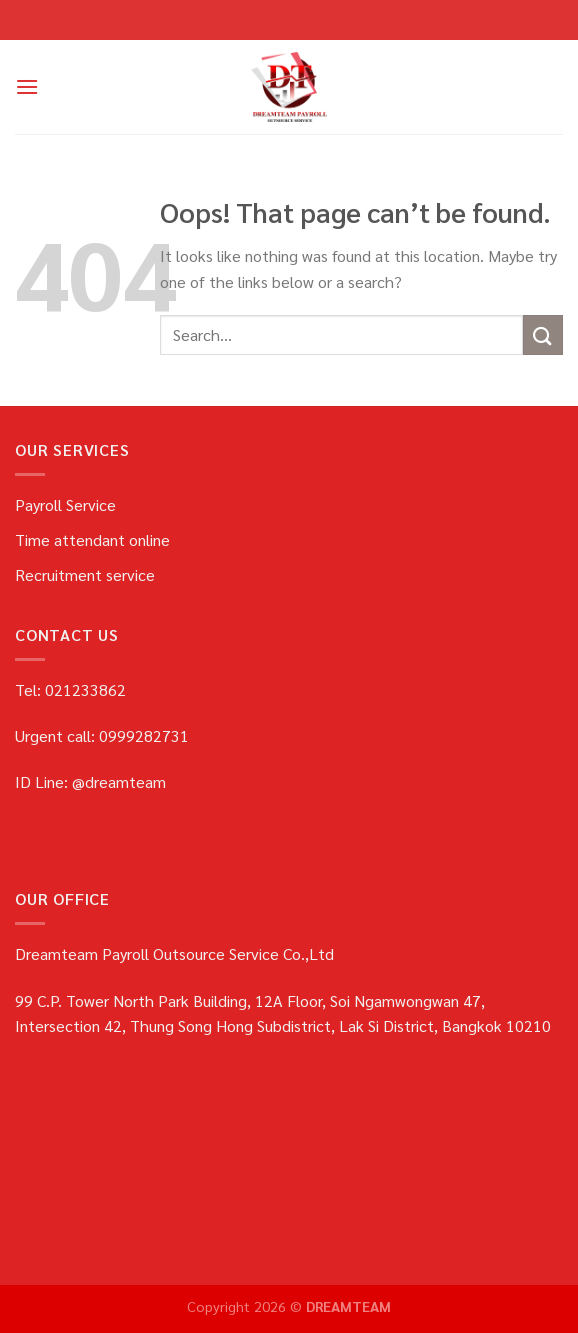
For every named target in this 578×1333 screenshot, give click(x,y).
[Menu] (27, 86)
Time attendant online (92, 539)
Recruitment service (85, 574)
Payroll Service (65, 504)
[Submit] (543, 334)
